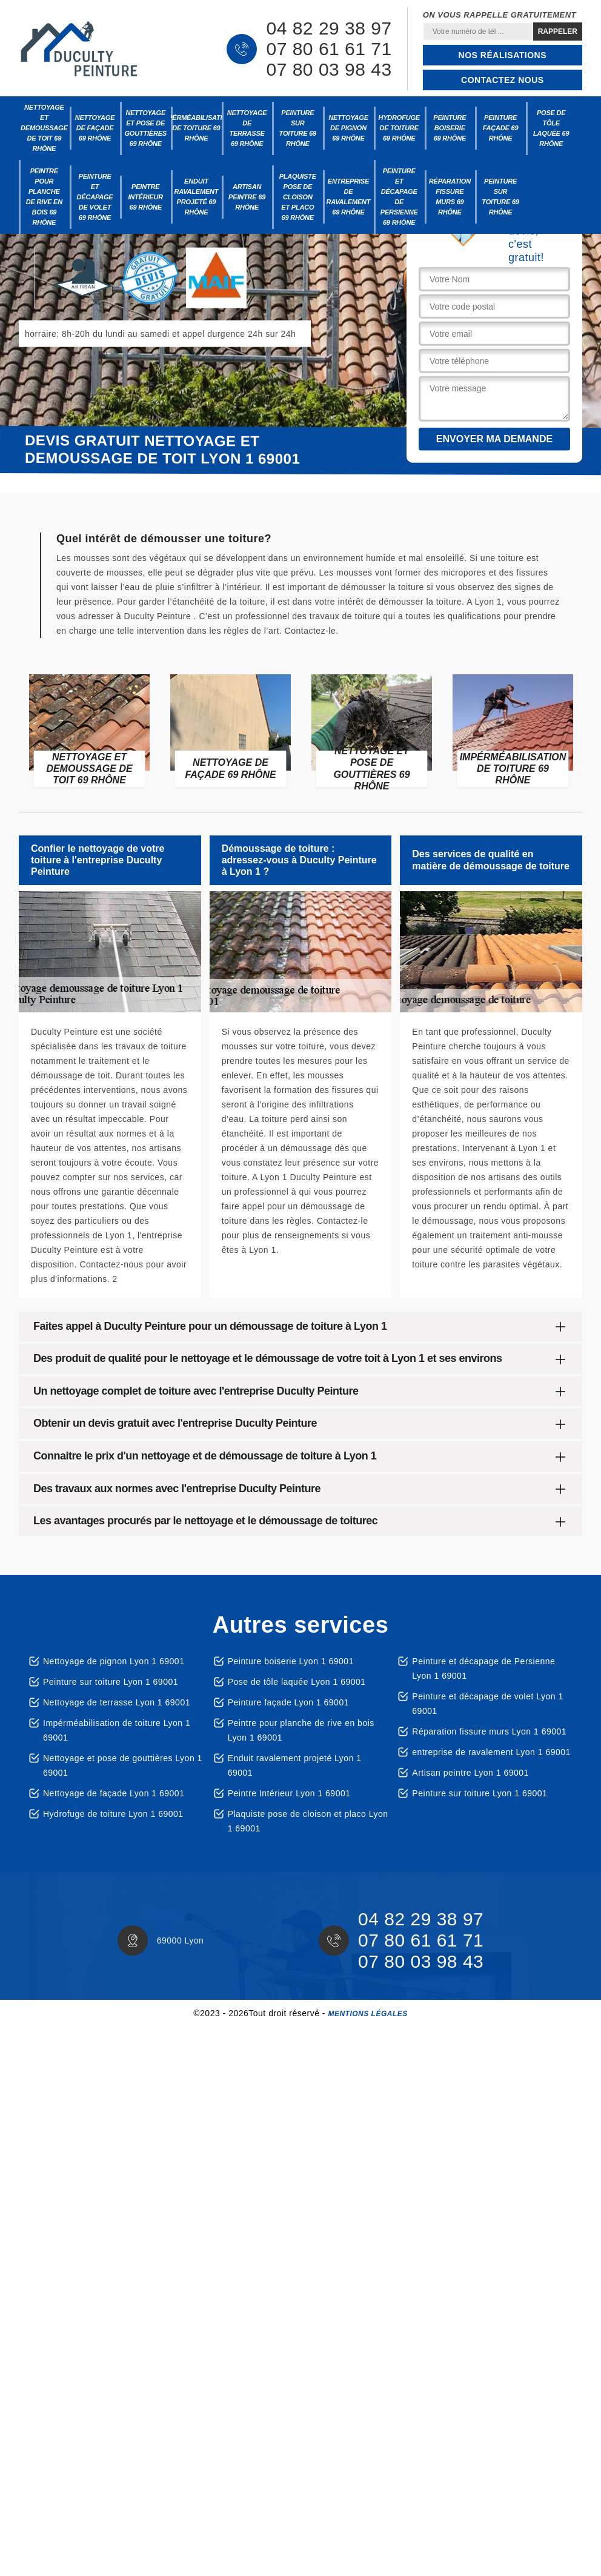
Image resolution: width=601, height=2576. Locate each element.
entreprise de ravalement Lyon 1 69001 (491, 1752)
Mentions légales (367, 2014)
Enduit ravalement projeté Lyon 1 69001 (295, 1765)
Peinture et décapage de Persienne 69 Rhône (399, 196)
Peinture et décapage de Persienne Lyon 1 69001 (483, 1668)
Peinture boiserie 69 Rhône (449, 128)
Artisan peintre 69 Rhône (246, 197)
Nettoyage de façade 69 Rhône (95, 128)
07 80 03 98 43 (328, 69)
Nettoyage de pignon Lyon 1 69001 (113, 1661)
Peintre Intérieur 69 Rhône (145, 197)
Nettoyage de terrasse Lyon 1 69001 (116, 1702)
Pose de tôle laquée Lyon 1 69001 (297, 1682)
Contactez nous (502, 80)
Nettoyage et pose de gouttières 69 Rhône (145, 128)
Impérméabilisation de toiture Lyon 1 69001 (116, 1730)
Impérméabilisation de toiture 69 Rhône (196, 128)
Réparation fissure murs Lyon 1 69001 (489, 1731)
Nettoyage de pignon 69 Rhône (348, 128)
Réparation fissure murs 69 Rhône (450, 197)
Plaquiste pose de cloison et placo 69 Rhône (297, 197)
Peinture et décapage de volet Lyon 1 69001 (487, 1703)
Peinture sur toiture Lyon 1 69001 (110, 1682)
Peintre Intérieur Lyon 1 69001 (289, 1793)
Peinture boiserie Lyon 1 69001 (291, 1661)
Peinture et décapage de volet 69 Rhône (95, 197)
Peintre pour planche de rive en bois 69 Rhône (44, 196)
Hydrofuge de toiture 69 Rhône (398, 128)
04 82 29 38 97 (328, 28)
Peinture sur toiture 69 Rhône (297, 128)
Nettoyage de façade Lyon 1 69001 (113, 1793)
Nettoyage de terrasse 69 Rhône (247, 128)
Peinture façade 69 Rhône (501, 128)
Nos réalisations (502, 55)
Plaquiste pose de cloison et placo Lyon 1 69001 (308, 1821)
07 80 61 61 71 (328, 49)
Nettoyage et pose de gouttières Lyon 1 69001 (122, 1765)
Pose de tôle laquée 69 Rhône (551, 128)
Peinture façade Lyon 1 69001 (288, 1702)
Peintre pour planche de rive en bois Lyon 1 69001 (301, 1730)
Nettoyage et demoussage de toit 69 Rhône (44, 128)
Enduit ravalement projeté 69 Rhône (196, 197)
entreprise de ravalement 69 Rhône (349, 197)
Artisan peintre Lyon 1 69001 (470, 1773)
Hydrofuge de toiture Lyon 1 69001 (113, 1814)
